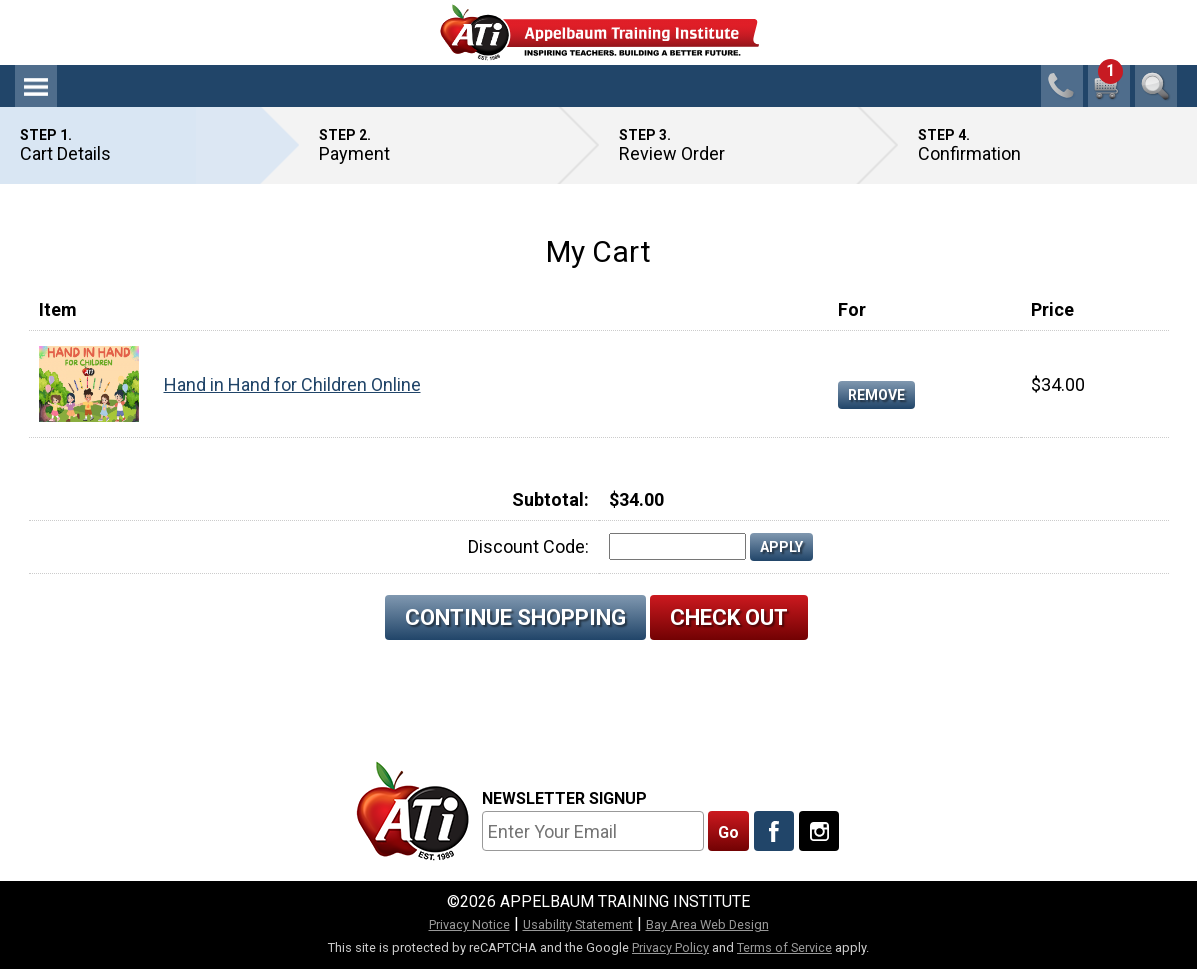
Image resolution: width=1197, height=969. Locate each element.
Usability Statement (578, 924)
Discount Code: (528, 546)
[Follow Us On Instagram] (819, 831)
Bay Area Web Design (707, 924)
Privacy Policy (670, 947)
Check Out (729, 617)
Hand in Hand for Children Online (292, 384)
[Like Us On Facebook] (774, 831)
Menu (36, 86)
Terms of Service (784, 947)
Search (1156, 86)
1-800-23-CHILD (1062, 86)
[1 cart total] (1109, 86)
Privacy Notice (469, 924)
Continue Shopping (515, 617)
